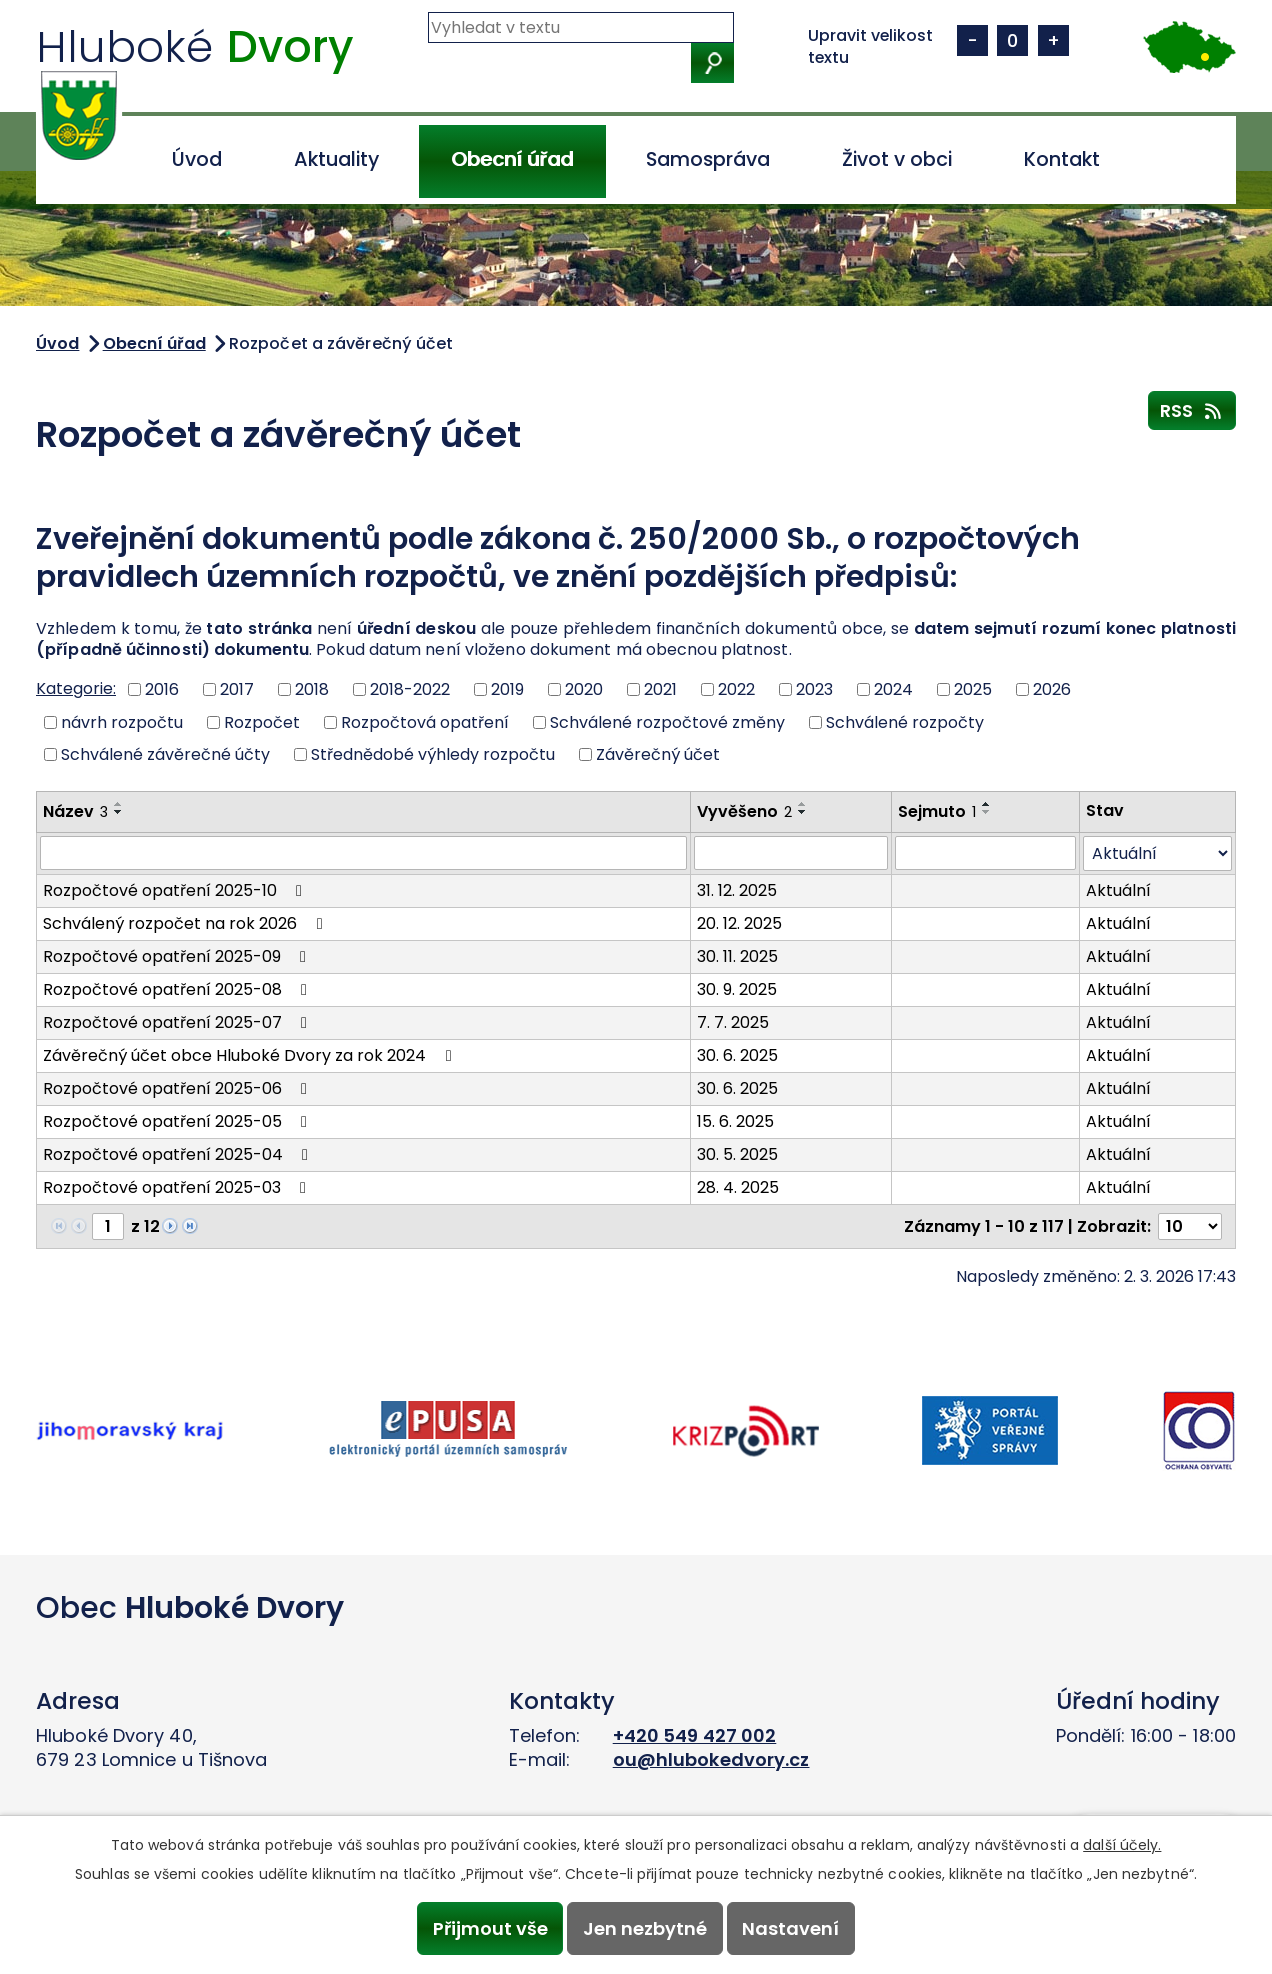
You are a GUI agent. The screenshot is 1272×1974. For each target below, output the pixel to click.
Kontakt (1062, 159)
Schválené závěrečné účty (165, 754)
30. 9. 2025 (737, 989)
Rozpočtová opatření (425, 721)
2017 (237, 689)
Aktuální (1118, 890)
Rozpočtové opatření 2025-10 (176, 890)
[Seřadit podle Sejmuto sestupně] (987, 812)
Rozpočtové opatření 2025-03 (178, 1187)
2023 (814, 689)
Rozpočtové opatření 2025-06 (178, 1088)
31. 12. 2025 (737, 890)
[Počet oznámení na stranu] (1190, 1226)
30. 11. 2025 (737, 956)
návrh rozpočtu (122, 721)
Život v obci (897, 159)
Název (75, 811)
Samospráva (708, 159)
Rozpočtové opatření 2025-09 (178, 956)
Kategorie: (76, 688)
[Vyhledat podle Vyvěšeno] (791, 853)
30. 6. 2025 (737, 1055)
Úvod (197, 159)
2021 (660, 689)
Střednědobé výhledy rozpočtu (433, 754)
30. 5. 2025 (737, 1154)
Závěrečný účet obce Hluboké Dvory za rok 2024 (250, 1055)
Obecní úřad (512, 159)
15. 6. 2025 (735, 1121)
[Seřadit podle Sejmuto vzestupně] (987, 804)
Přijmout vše (488, 1928)
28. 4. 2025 (738, 1187)
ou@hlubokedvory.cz (711, 1759)
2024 (893, 689)
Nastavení (792, 1928)
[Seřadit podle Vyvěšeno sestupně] (803, 812)
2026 (1052, 689)
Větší (1053, 40)
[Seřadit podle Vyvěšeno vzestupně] (803, 804)
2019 (507, 689)
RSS (1192, 410)
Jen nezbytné (645, 1928)
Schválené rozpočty (905, 721)
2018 (312, 689)
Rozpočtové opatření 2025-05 (178, 1121)
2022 (736, 689)
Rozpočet (262, 721)
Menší (972, 40)
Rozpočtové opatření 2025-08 (178, 989)
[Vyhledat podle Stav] (1157, 853)
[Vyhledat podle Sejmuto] (985, 853)
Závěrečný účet (658, 754)
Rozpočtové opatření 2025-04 (179, 1154)
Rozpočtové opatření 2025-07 (178, 1022)
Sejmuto (937, 811)
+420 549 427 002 (695, 1735)
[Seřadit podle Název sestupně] (119, 812)
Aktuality (336, 159)
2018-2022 (410, 689)
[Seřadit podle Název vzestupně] (119, 804)
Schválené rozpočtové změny (667, 721)
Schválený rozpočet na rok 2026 (186, 923)
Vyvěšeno (744, 811)
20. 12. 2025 (739, 923)
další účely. (1122, 1844)
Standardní (1012, 40)
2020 (584, 689)
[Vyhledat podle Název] (363, 853)
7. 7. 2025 (733, 1022)
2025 (973, 689)
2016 (162, 689)
